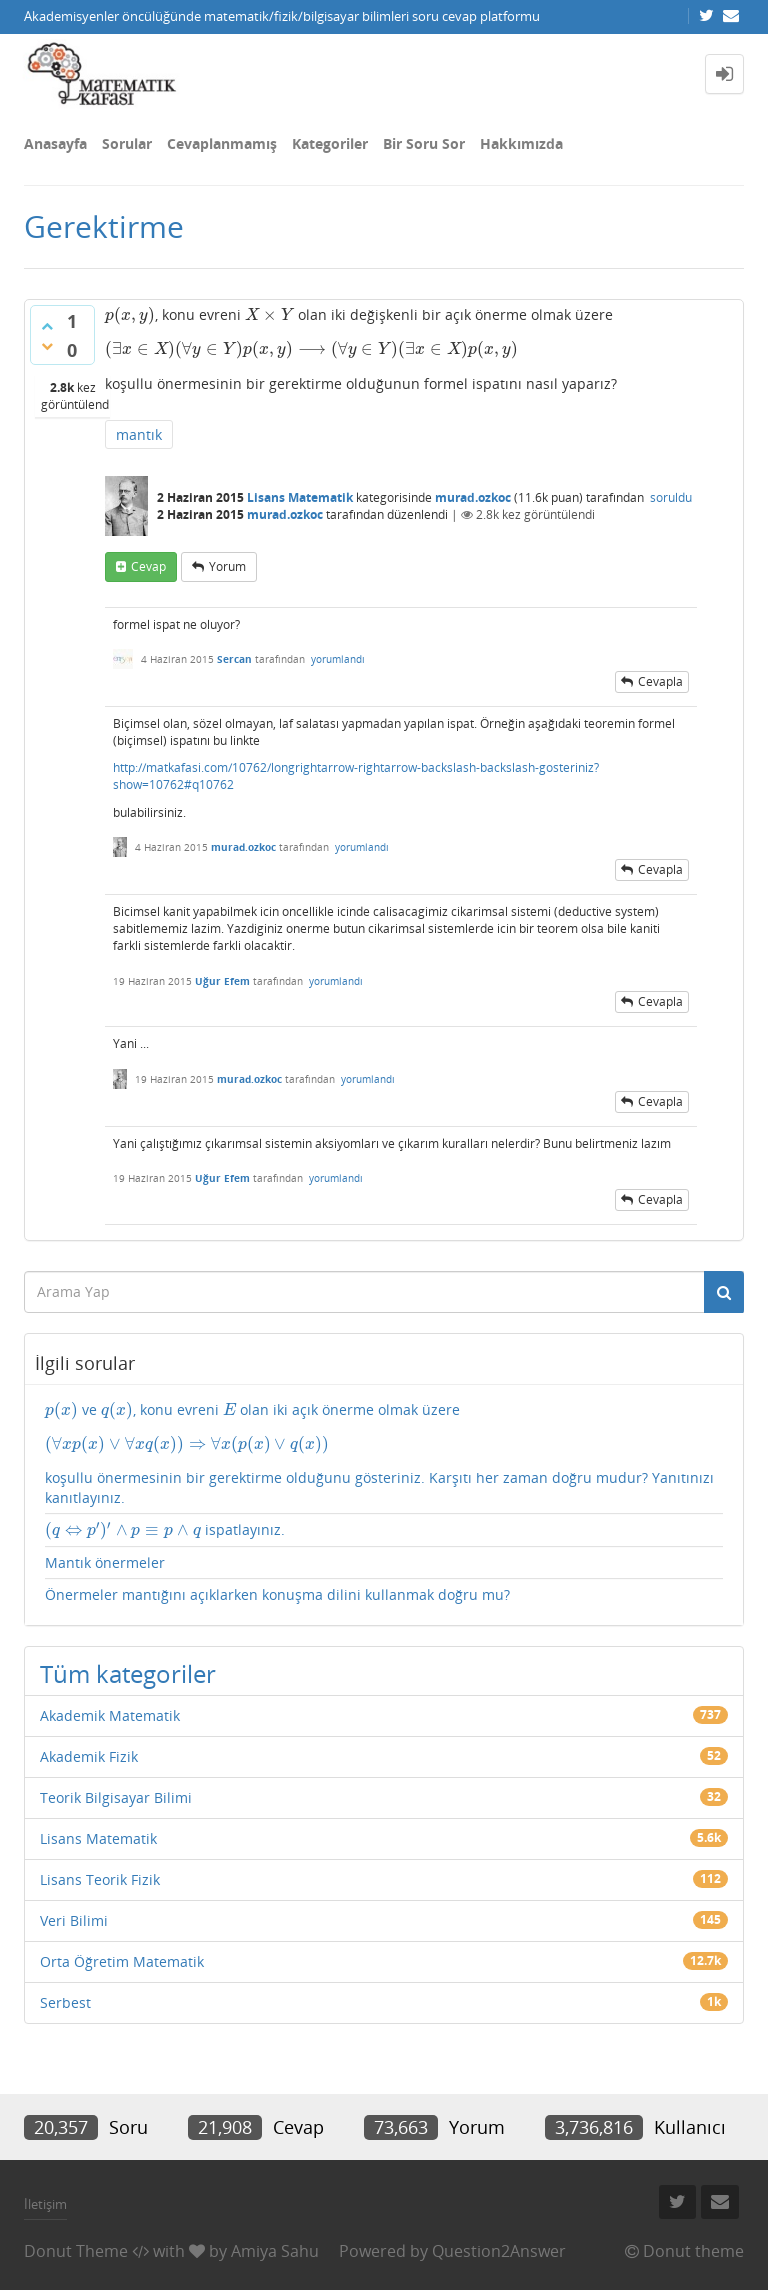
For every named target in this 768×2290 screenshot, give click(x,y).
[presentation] (130, 314)
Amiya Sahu (275, 2251)
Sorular (127, 143)
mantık (139, 434)
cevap (148, 566)
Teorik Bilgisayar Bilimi (116, 1797)
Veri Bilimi (74, 1920)
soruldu (671, 497)
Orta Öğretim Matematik (122, 1961)
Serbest (65, 2002)
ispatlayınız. (165, 1530)
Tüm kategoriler (128, 1673)
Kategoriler (330, 143)
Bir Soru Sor (424, 143)
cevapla (660, 681)
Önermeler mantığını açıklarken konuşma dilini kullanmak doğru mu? (277, 1594)
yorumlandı (338, 659)
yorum (227, 566)
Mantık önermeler (105, 1562)
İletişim (45, 2204)
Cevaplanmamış (222, 143)
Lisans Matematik (300, 497)
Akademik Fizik (89, 1756)
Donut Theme (76, 2251)
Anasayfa (55, 143)
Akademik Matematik (110, 1715)
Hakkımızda (521, 143)
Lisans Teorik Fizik (100, 1879)
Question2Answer (499, 2251)
